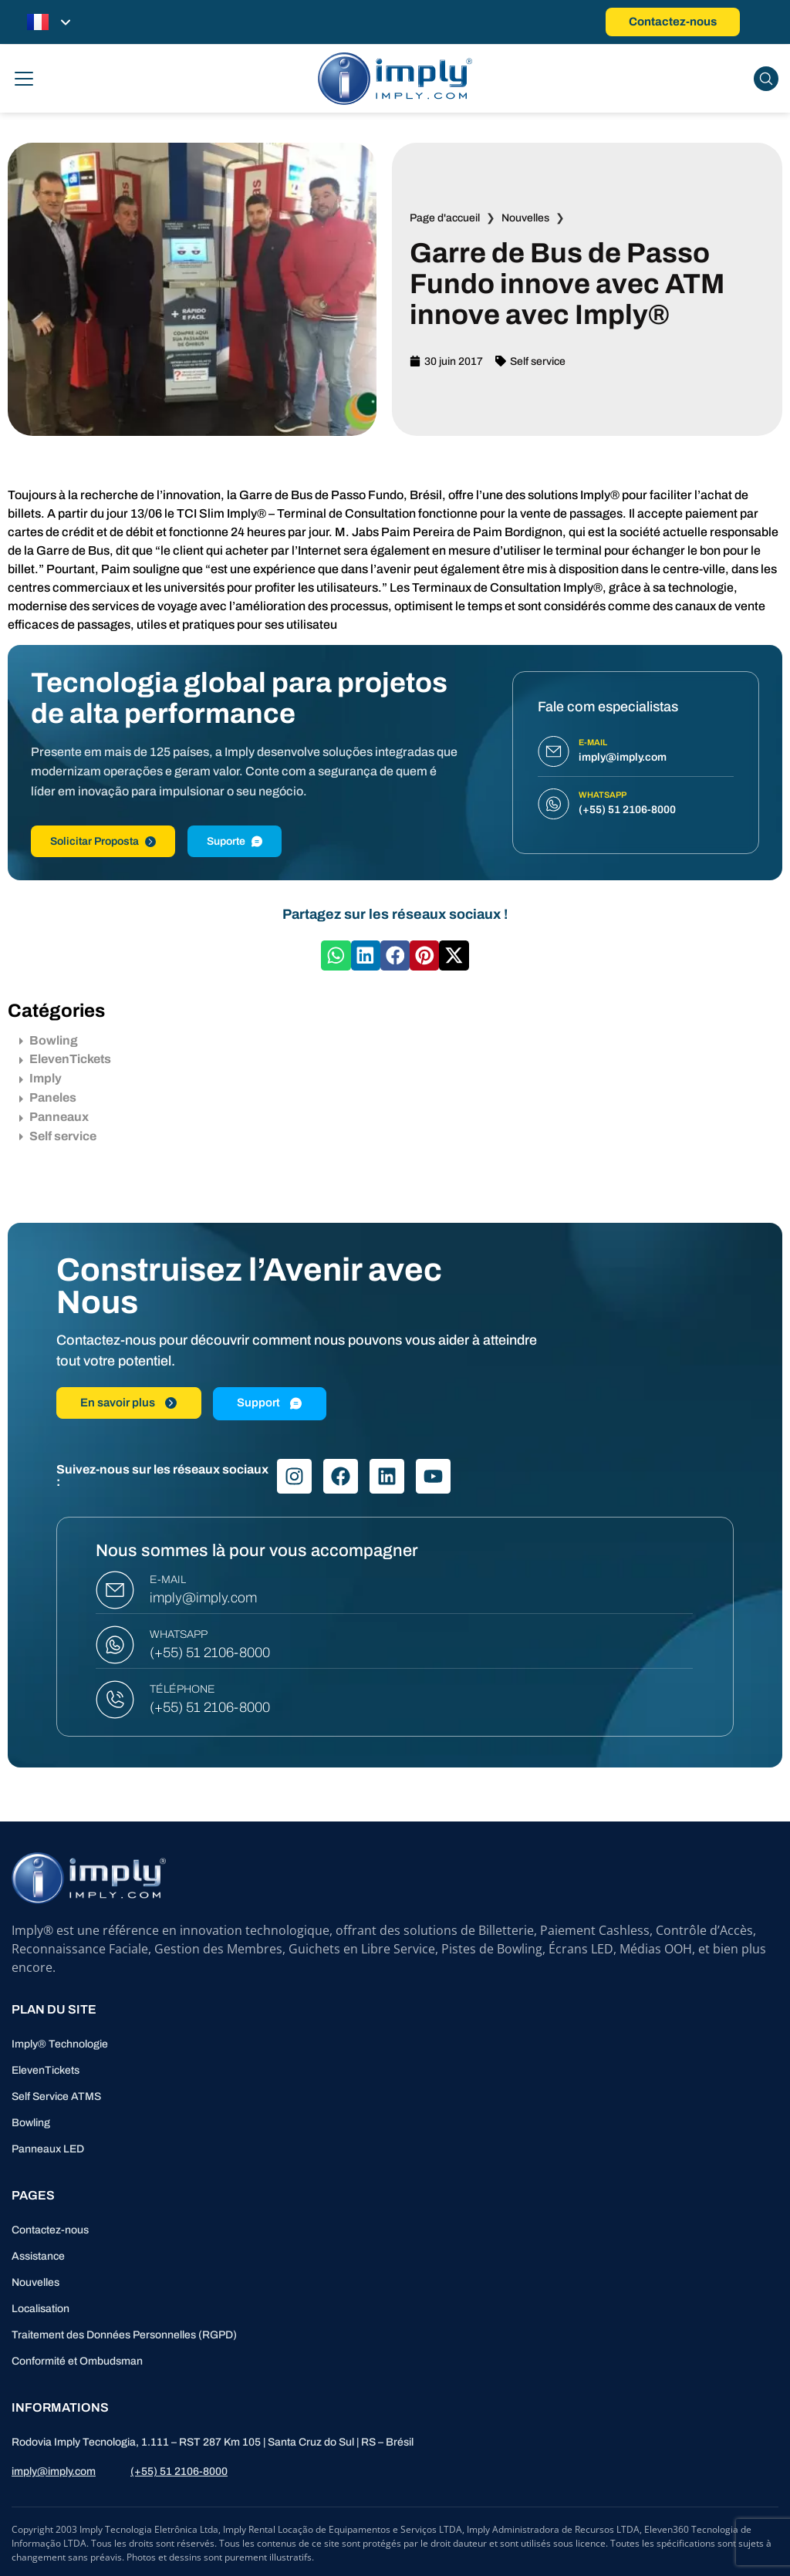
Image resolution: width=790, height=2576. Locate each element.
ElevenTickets (65, 1058)
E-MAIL (168, 1579)
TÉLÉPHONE (182, 1689)
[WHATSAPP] (115, 1645)
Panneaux (54, 1116)
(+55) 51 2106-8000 (210, 1652)
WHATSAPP (179, 1634)
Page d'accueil (445, 218)
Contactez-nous (50, 2230)
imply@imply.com (203, 1597)
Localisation (40, 2308)
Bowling (48, 1040)
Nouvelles (525, 218)
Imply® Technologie (60, 2044)
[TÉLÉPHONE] (115, 1699)
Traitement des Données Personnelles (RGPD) (124, 2335)
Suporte (234, 841)
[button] (335, 955)
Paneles (47, 1097)
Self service (537, 361)
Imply (40, 1078)
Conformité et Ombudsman (77, 2361)
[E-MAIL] (115, 1590)
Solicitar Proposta (103, 841)
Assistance (38, 2256)
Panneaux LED (48, 2149)
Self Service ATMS (56, 2096)
